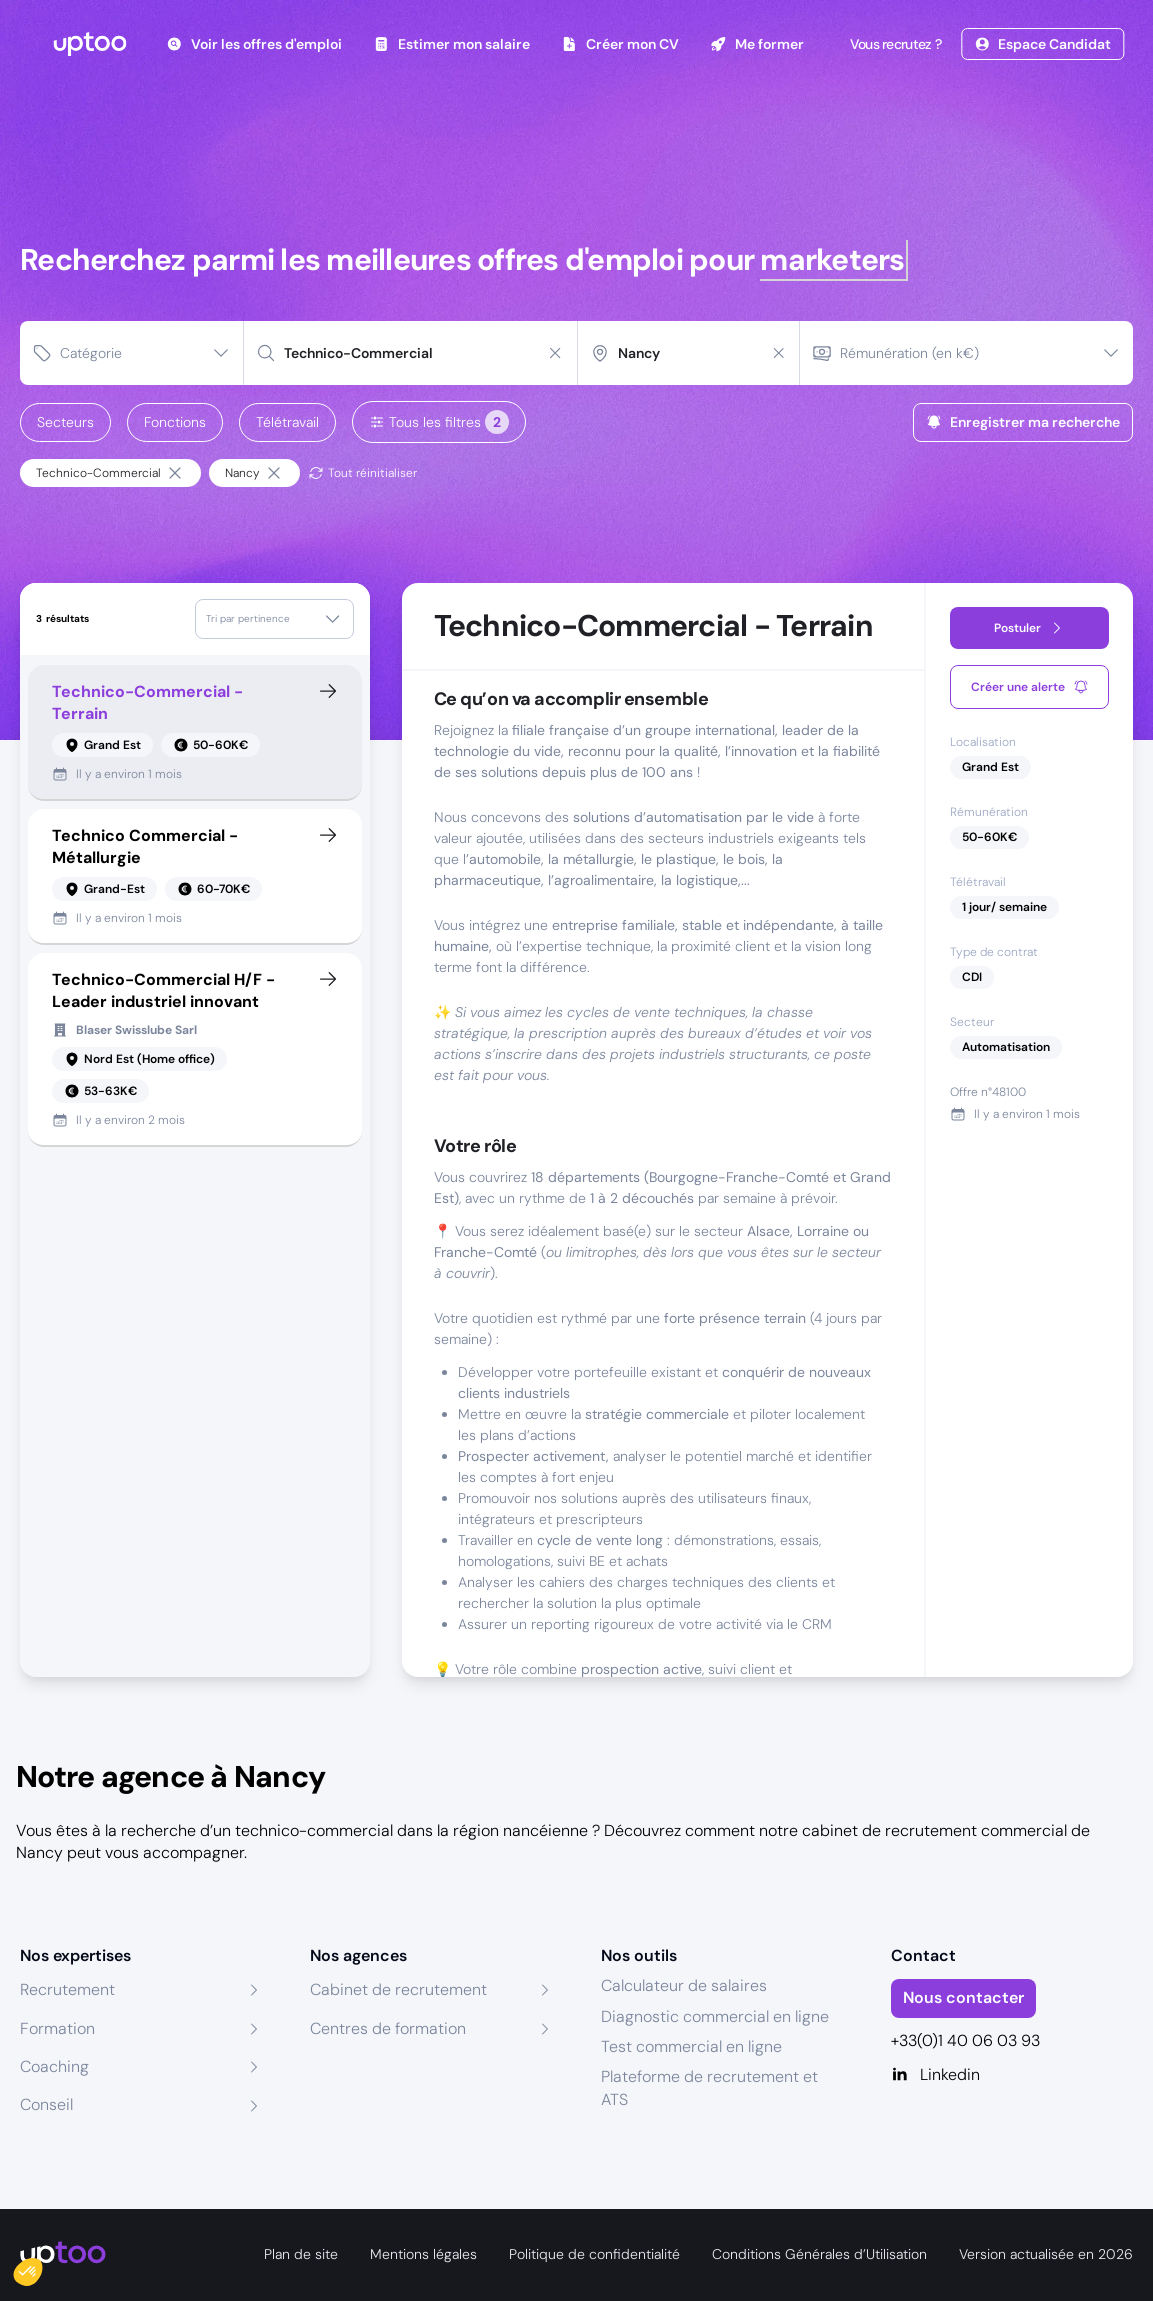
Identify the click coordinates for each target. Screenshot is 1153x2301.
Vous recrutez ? (894, 44)
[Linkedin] (1012, 2075)
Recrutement (67, 1989)
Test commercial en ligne (691, 2046)
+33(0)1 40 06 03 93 (965, 2040)
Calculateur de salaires (684, 1985)
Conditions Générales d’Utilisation (819, 2254)
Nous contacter (963, 1997)
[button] (42, 2267)
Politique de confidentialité (594, 2254)
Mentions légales (423, 2254)
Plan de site (301, 2254)
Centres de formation (388, 2028)
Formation (57, 2028)
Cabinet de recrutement (398, 1989)
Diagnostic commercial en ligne (715, 2016)
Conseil (46, 2104)
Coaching (54, 2066)
